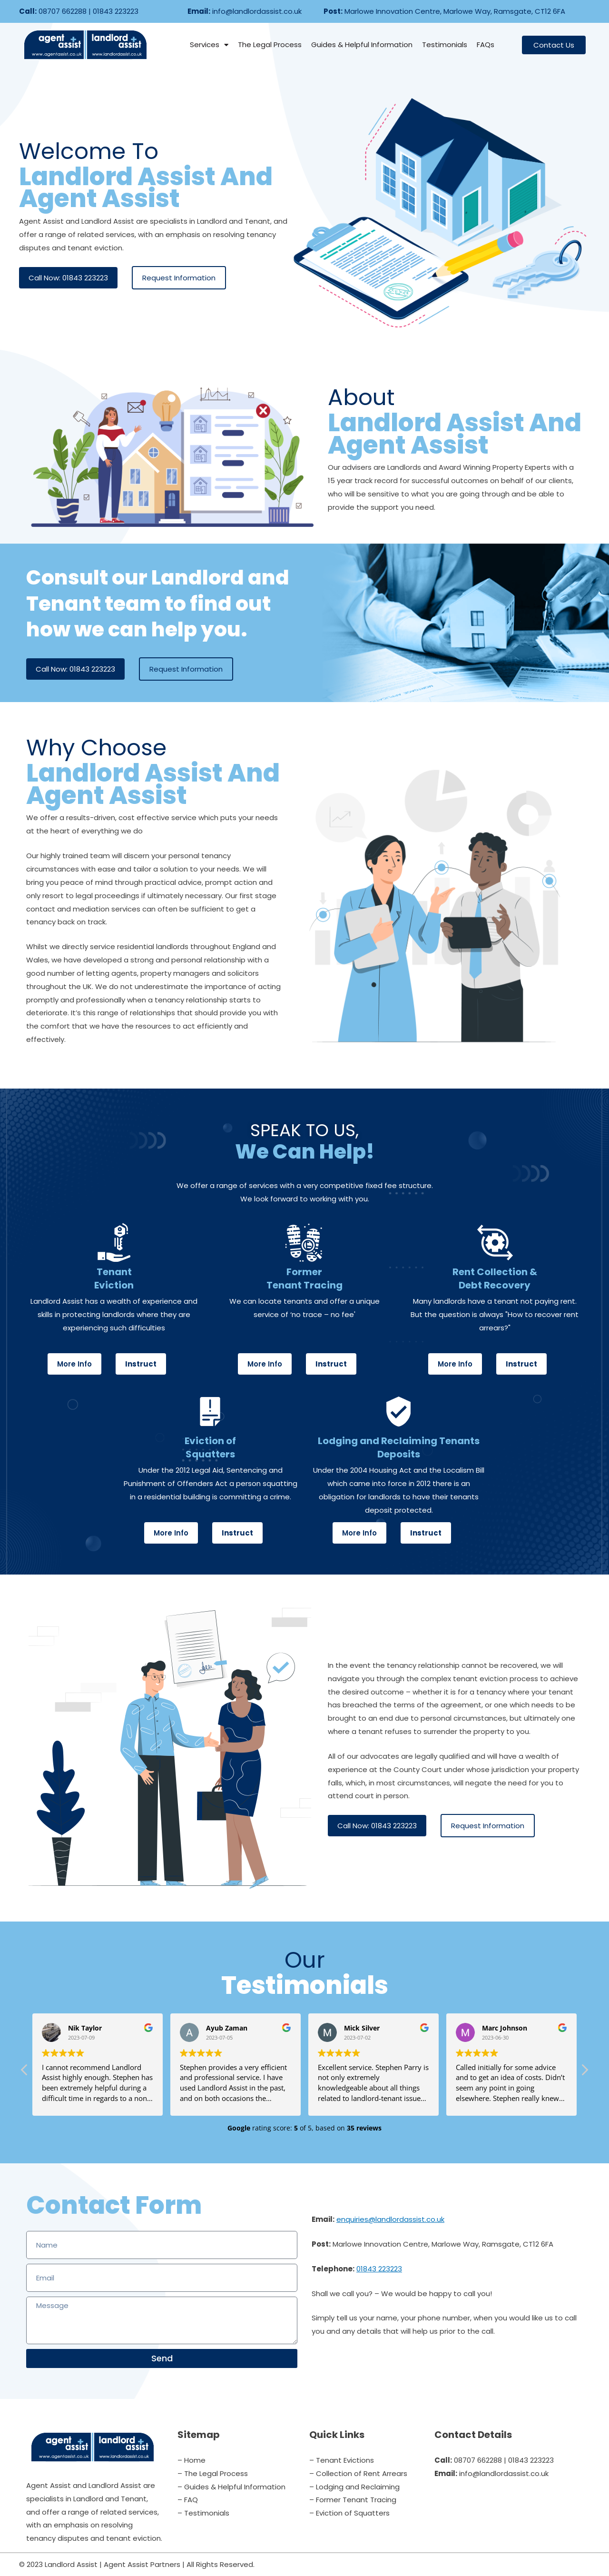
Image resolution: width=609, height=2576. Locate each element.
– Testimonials (203, 2513)
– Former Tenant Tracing (352, 2500)
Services (209, 45)
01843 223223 (115, 11)
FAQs (485, 45)
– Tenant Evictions (341, 2460)
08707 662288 (63, 11)
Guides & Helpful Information (362, 45)
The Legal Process (270, 45)
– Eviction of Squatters (349, 2513)
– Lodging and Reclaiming (354, 2487)
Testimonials (444, 45)
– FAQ (187, 2500)
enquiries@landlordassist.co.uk (390, 2219)
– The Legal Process (212, 2473)
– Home (191, 2460)
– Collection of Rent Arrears (358, 2473)
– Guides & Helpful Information (231, 2487)
